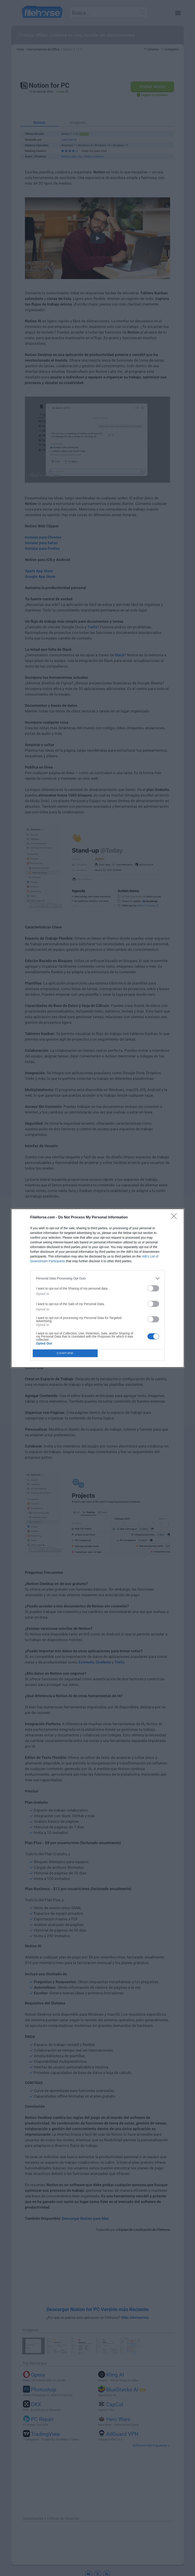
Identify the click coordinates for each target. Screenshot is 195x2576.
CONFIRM (65, 1353)
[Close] (175, 1217)
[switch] (153, 1288)
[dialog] (97, 1288)
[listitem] (97, 1278)
